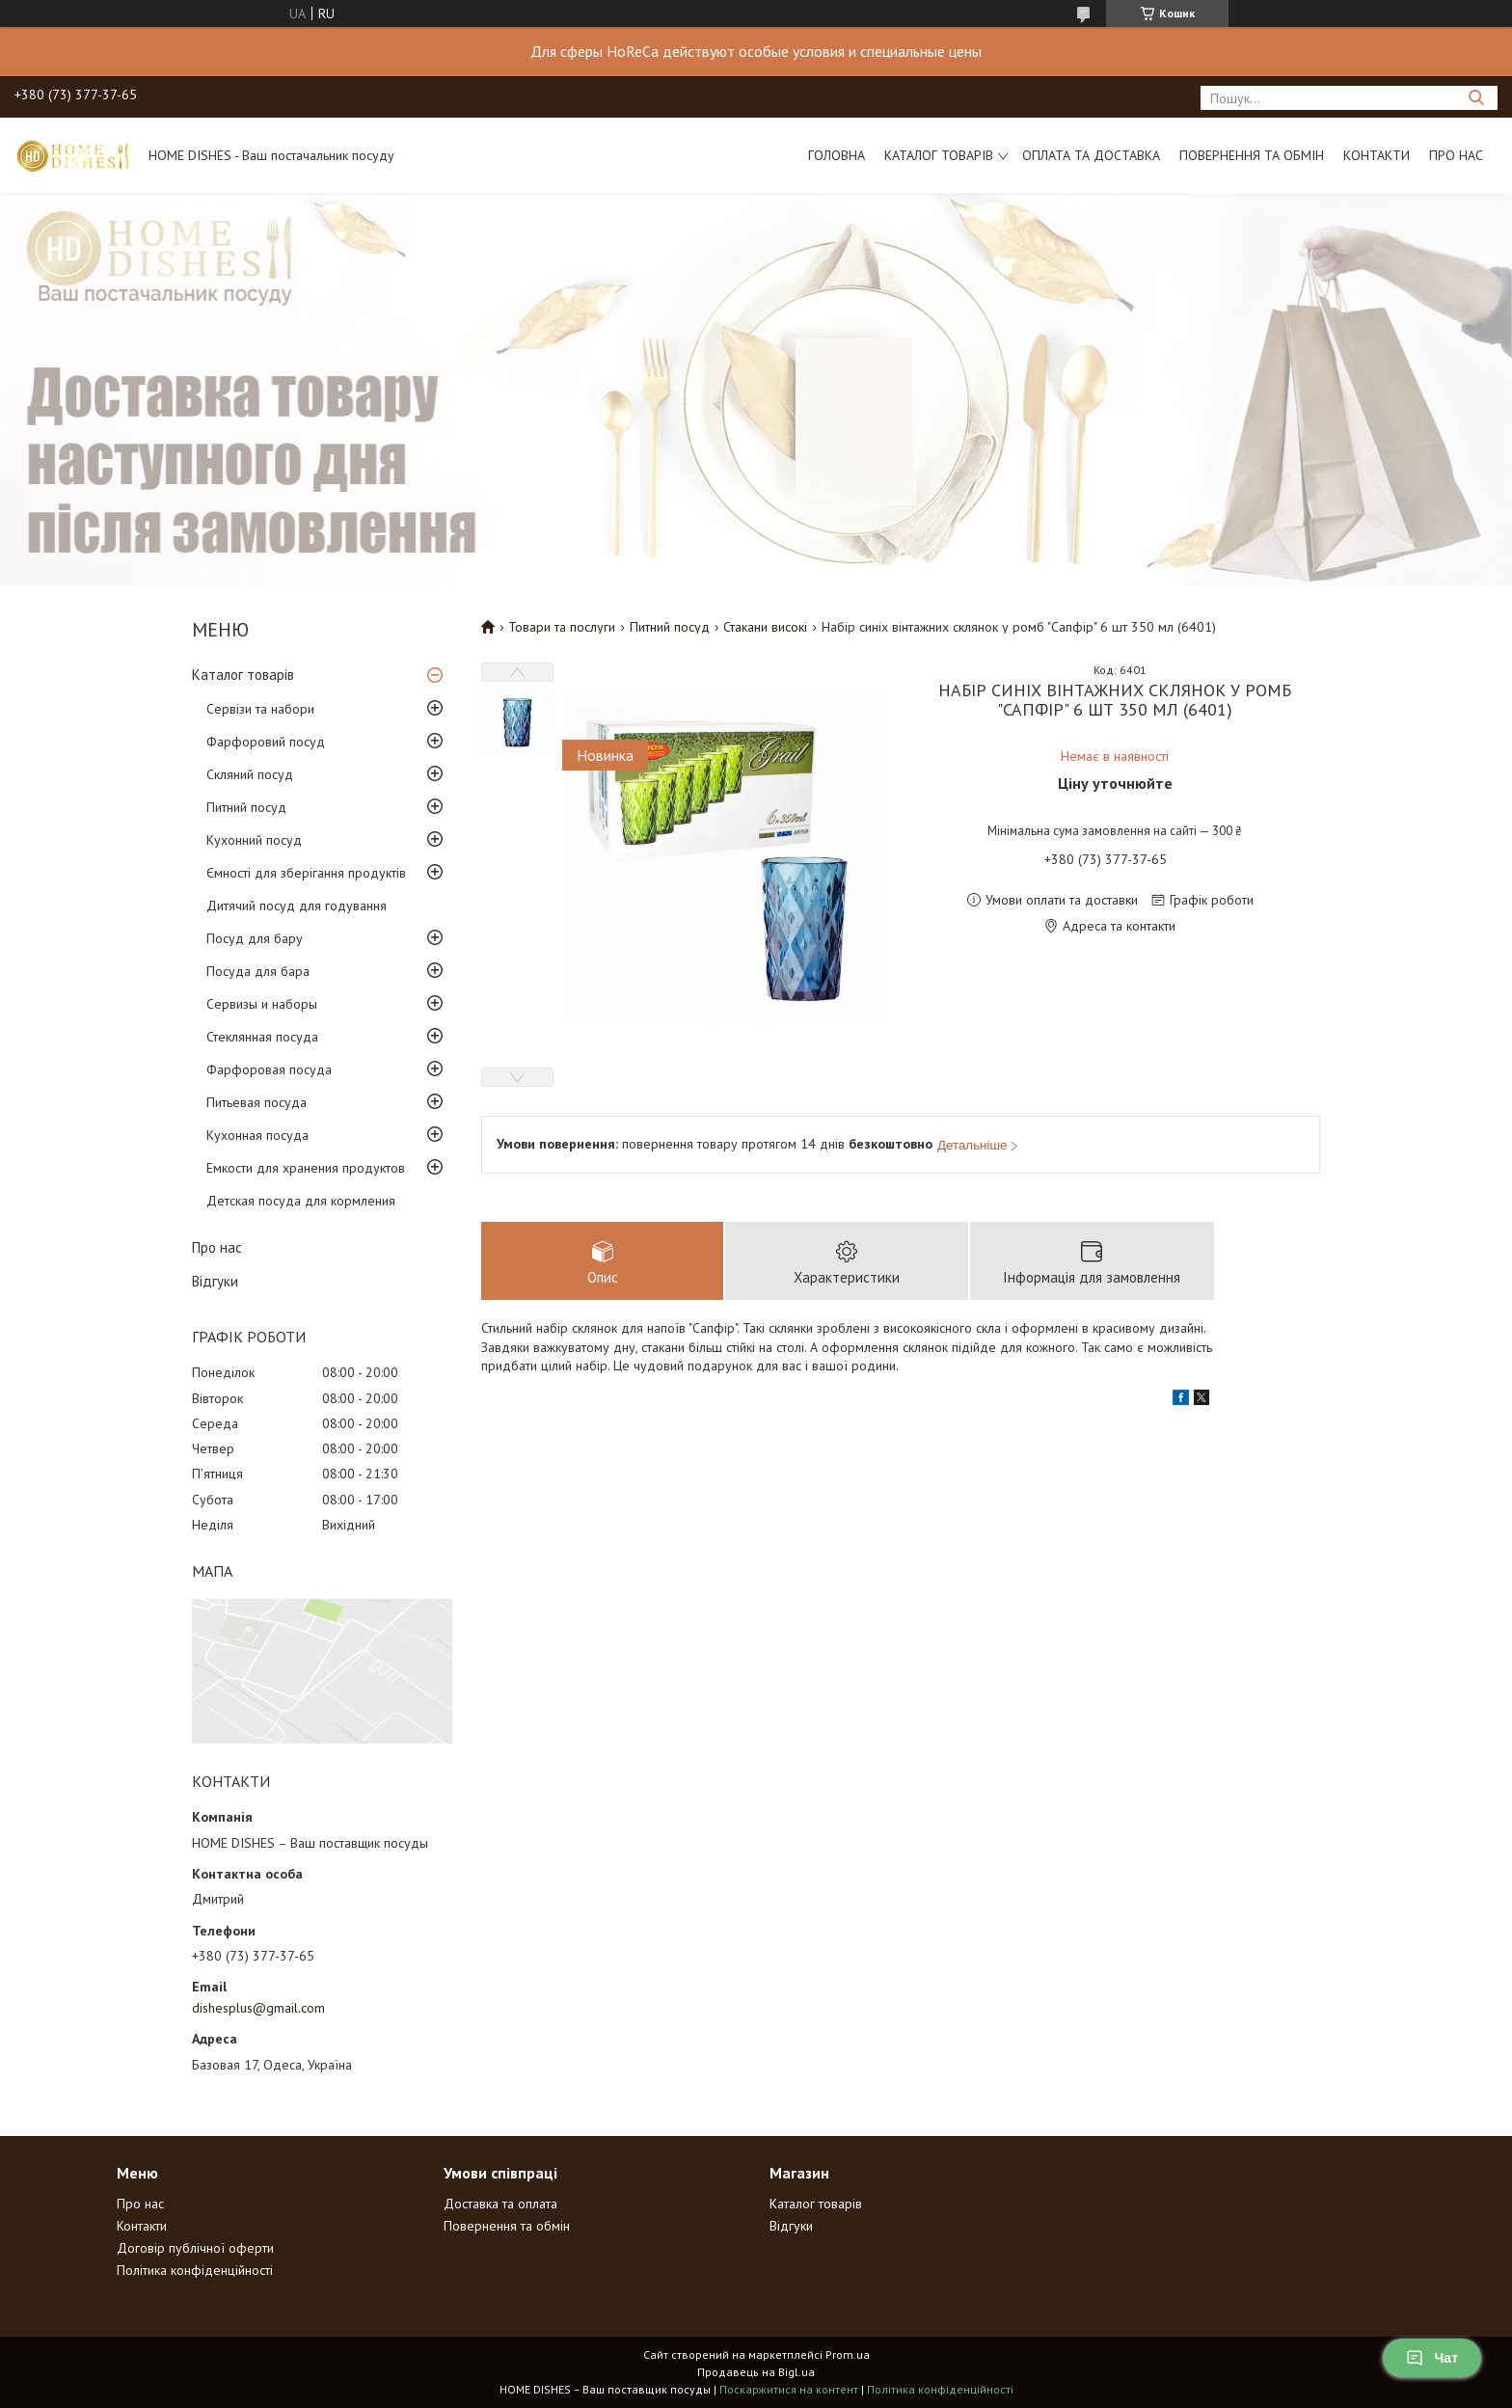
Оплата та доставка (1091, 155)
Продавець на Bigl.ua (756, 2372)
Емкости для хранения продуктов (305, 1168)
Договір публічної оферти (195, 2248)
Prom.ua (847, 2354)
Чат (1432, 2358)
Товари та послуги (561, 627)
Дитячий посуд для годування (296, 905)
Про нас (1456, 155)
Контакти (1376, 155)
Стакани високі (765, 627)
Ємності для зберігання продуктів (306, 872)
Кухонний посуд (254, 840)
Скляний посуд (249, 774)
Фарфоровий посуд (265, 741)
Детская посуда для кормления (300, 1200)
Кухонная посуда (257, 1135)
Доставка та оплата (500, 2203)
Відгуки (215, 1281)
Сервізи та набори (260, 708)
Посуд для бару (254, 938)
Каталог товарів (938, 155)
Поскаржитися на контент (788, 2389)
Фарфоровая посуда (269, 1069)
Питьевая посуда (256, 1102)
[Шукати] (1476, 98)
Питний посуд (246, 807)
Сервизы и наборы (261, 1004)
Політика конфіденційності (195, 2270)
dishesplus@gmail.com (258, 2007)
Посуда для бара (258, 971)
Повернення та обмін (1251, 155)
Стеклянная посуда (262, 1036)
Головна (836, 155)
